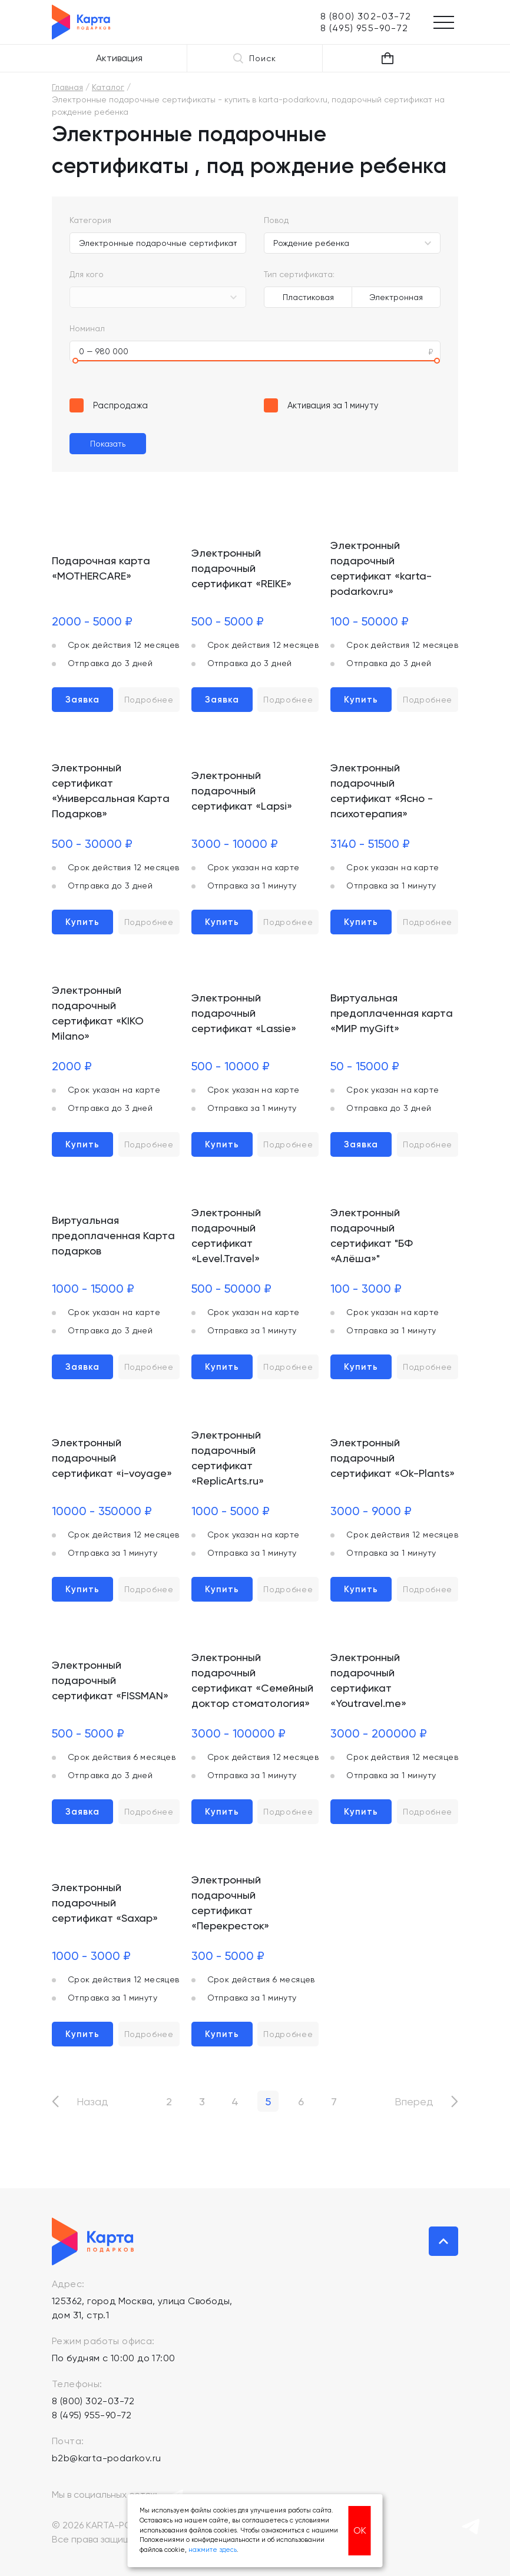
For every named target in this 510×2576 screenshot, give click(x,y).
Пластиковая (308, 297)
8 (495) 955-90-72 (92, 2415)
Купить (361, 699)
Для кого (86, 274)
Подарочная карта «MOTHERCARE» (101, 568)
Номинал (87, 328)
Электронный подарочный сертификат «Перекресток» (230, 1902)
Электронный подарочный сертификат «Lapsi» (241, 790)
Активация (119, 58)
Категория (90, 220)
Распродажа (120, 405)
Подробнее (149, 699)
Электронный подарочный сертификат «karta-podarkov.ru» (381, 568)
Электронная (396, 297)
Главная (67, 87)
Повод (276, 220)
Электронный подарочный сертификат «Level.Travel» (226, 1235)
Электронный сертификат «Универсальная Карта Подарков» (111, 790)
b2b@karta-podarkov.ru (106, 2458)
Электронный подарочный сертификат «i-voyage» (112, 1457)
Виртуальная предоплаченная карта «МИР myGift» (391, 1012)
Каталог (108, 87)
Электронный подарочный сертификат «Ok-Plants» (392, 1457)
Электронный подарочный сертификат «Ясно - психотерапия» (381, 790)
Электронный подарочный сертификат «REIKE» (241, 568)
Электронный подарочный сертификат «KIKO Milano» (98, 1013)
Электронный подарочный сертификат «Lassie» (243, 1012)
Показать (107, 443)
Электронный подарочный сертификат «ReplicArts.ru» (227, 1458)
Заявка (82, 699)
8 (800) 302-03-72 (93, 2401)
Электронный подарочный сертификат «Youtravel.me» (368, 1680)
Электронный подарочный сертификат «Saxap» (105, 1902)
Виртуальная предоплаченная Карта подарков (113, 1235)
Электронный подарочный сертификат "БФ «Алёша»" (371, 1235)
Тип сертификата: (299, 274)
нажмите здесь (212, 2550)
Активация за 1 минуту (333, 405)
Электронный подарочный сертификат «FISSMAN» (110, 1680)
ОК (359, 2530)
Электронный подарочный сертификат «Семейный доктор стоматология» (252, 1680)
